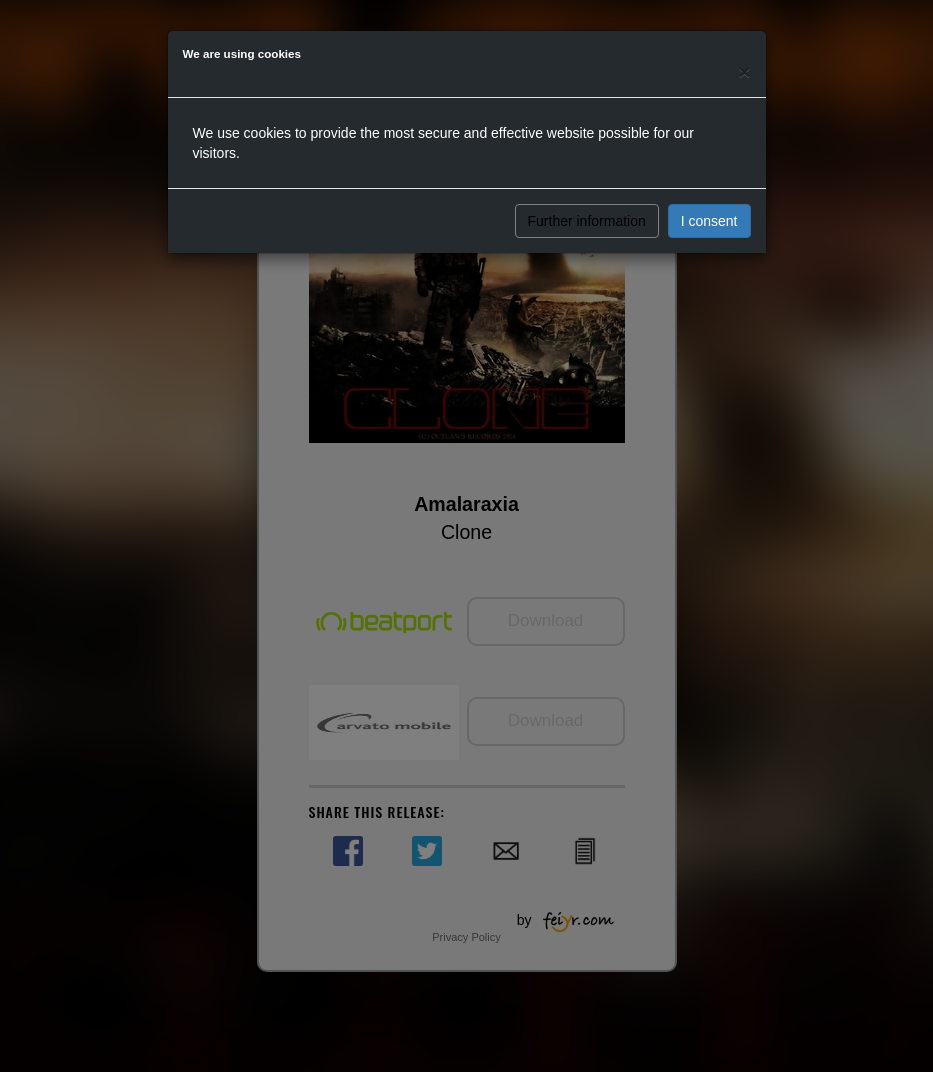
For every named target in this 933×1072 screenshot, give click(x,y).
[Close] (744, 71)
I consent (709, 221)
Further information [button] (587, 221)
